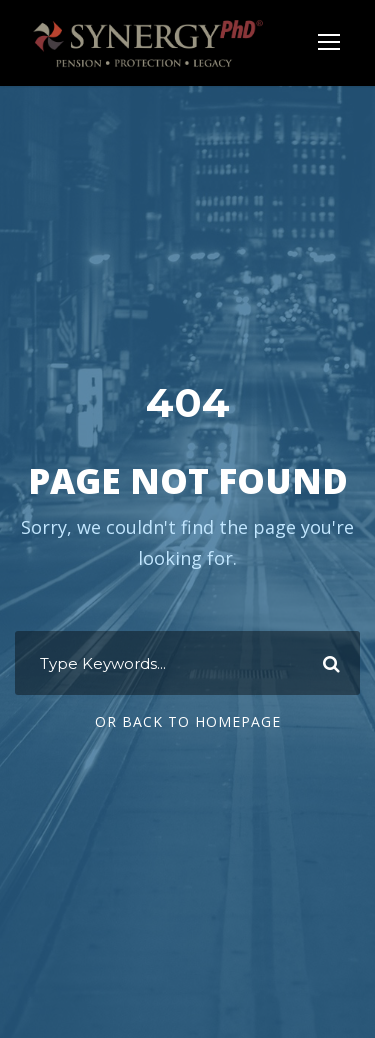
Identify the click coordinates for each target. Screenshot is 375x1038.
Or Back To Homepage (188, 721)
